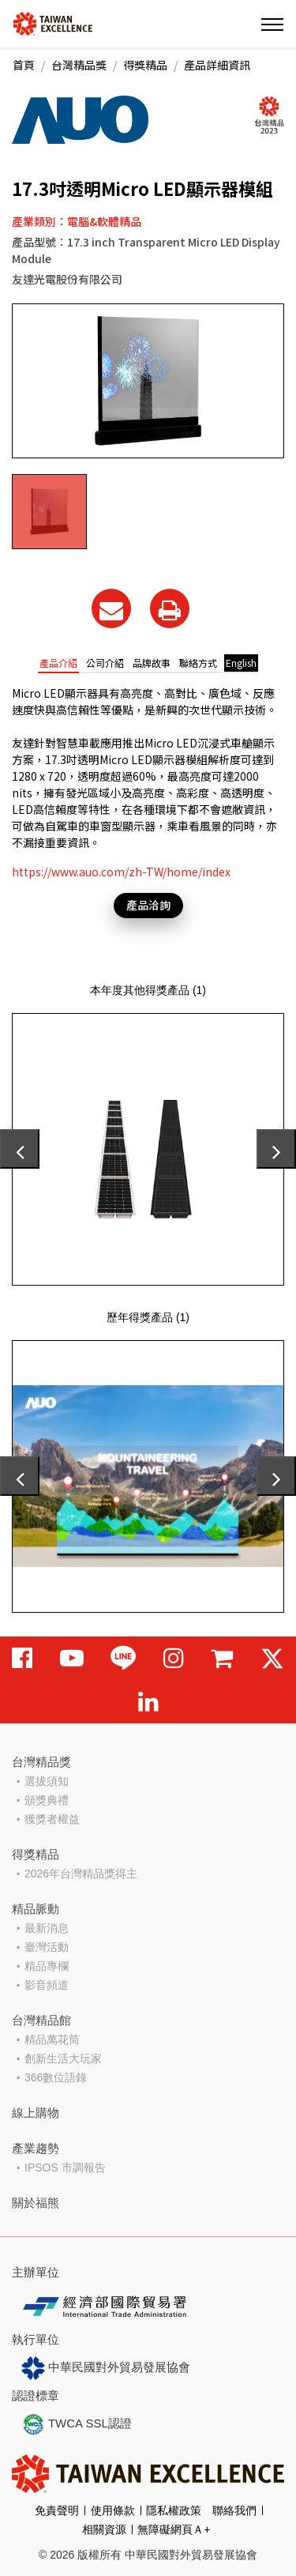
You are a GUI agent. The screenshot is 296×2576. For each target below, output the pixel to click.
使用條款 (113, 2510)
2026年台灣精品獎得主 (80, 1873)
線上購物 (35, 2112)
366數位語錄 (55, 2077)
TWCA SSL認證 (76, 2424)
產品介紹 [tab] (58, 662)
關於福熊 (35, 2203)
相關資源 (104, 2529)
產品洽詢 (148, 905)
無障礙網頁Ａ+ (173, 2529)
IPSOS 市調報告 (65, 2167)
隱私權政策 (173, 2510)
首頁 (24, 65)
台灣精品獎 (79, 65)
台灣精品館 (41, 2020)
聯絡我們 (234, 2510)
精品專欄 (46, 1966)
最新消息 (46, 1928)
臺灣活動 (46, 1947)
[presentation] (19, 1149)
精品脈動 (35, 1909)
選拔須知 (46, 1781)
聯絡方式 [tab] (198, 662)
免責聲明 (57, 2510)
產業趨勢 (35, 2148)
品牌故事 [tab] (151, 662)
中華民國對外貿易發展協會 (105, 2368)
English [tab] (241, 662)
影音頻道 (46, 1984)
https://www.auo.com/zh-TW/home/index (121, 871)
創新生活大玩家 (63, 2058)
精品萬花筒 (52, 2039)
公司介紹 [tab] (105, 662)
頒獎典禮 (46, 1800)
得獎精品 (145, 65)
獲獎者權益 (52, 1819)
